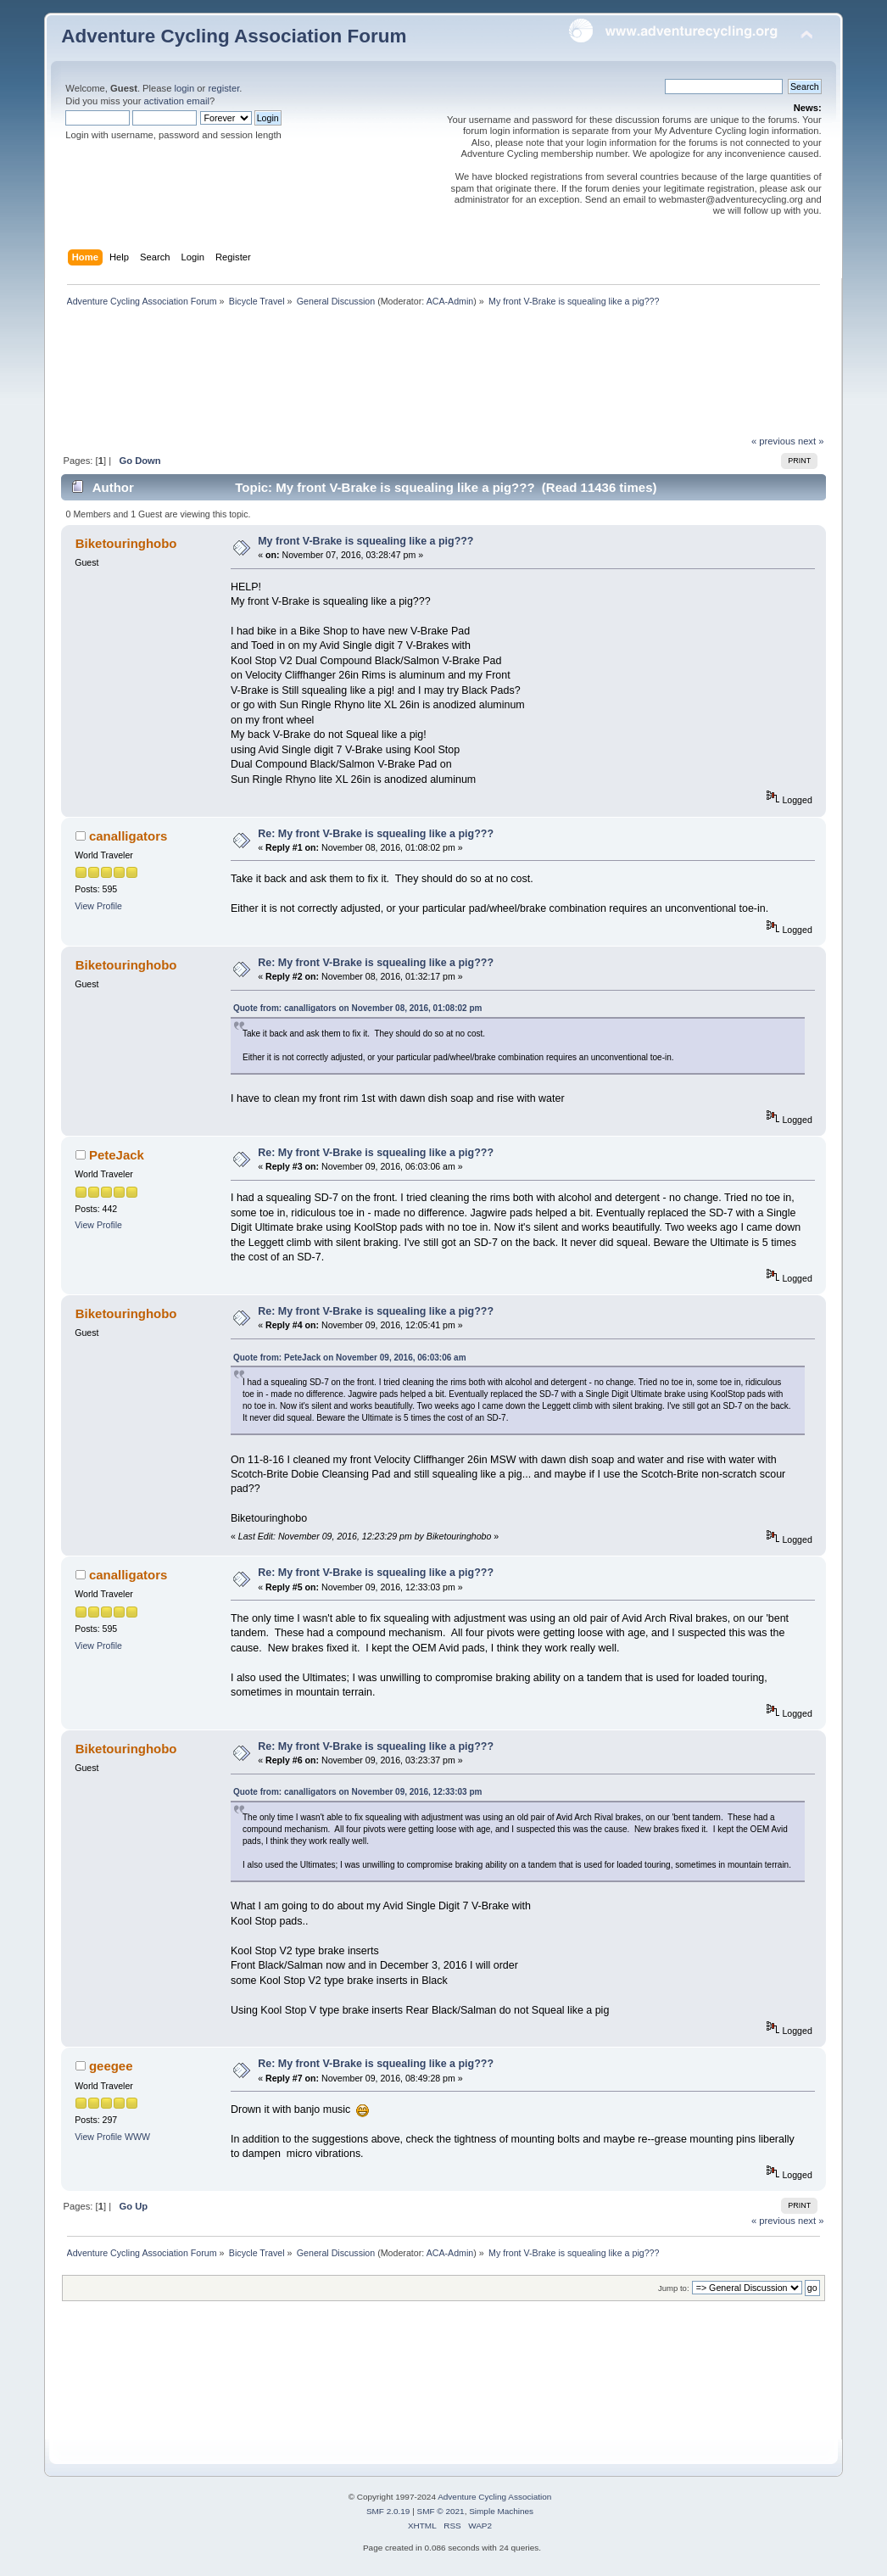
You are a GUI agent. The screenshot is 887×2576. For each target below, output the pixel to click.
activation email (176, 101)
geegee (111, 2066)
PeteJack (116, 1155)
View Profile (98, 906)
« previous (773, 441)
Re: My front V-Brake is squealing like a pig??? (376, 834)
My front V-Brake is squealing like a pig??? (365, 541)
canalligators (128, 836)
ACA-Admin (450, 301)
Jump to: (673, 2288)
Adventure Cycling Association (494, 2496)
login (185, 88)
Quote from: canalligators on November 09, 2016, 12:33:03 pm (357, 1791)
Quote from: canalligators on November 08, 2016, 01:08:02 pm (357, 1008)
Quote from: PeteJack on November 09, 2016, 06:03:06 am (349, 1357)
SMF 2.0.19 (388, 2511)
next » (811, 441)
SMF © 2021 (441, 2511)
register (223, 88)
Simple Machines (501, 2511)
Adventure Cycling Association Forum (233, 36)
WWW (137, 2137)
